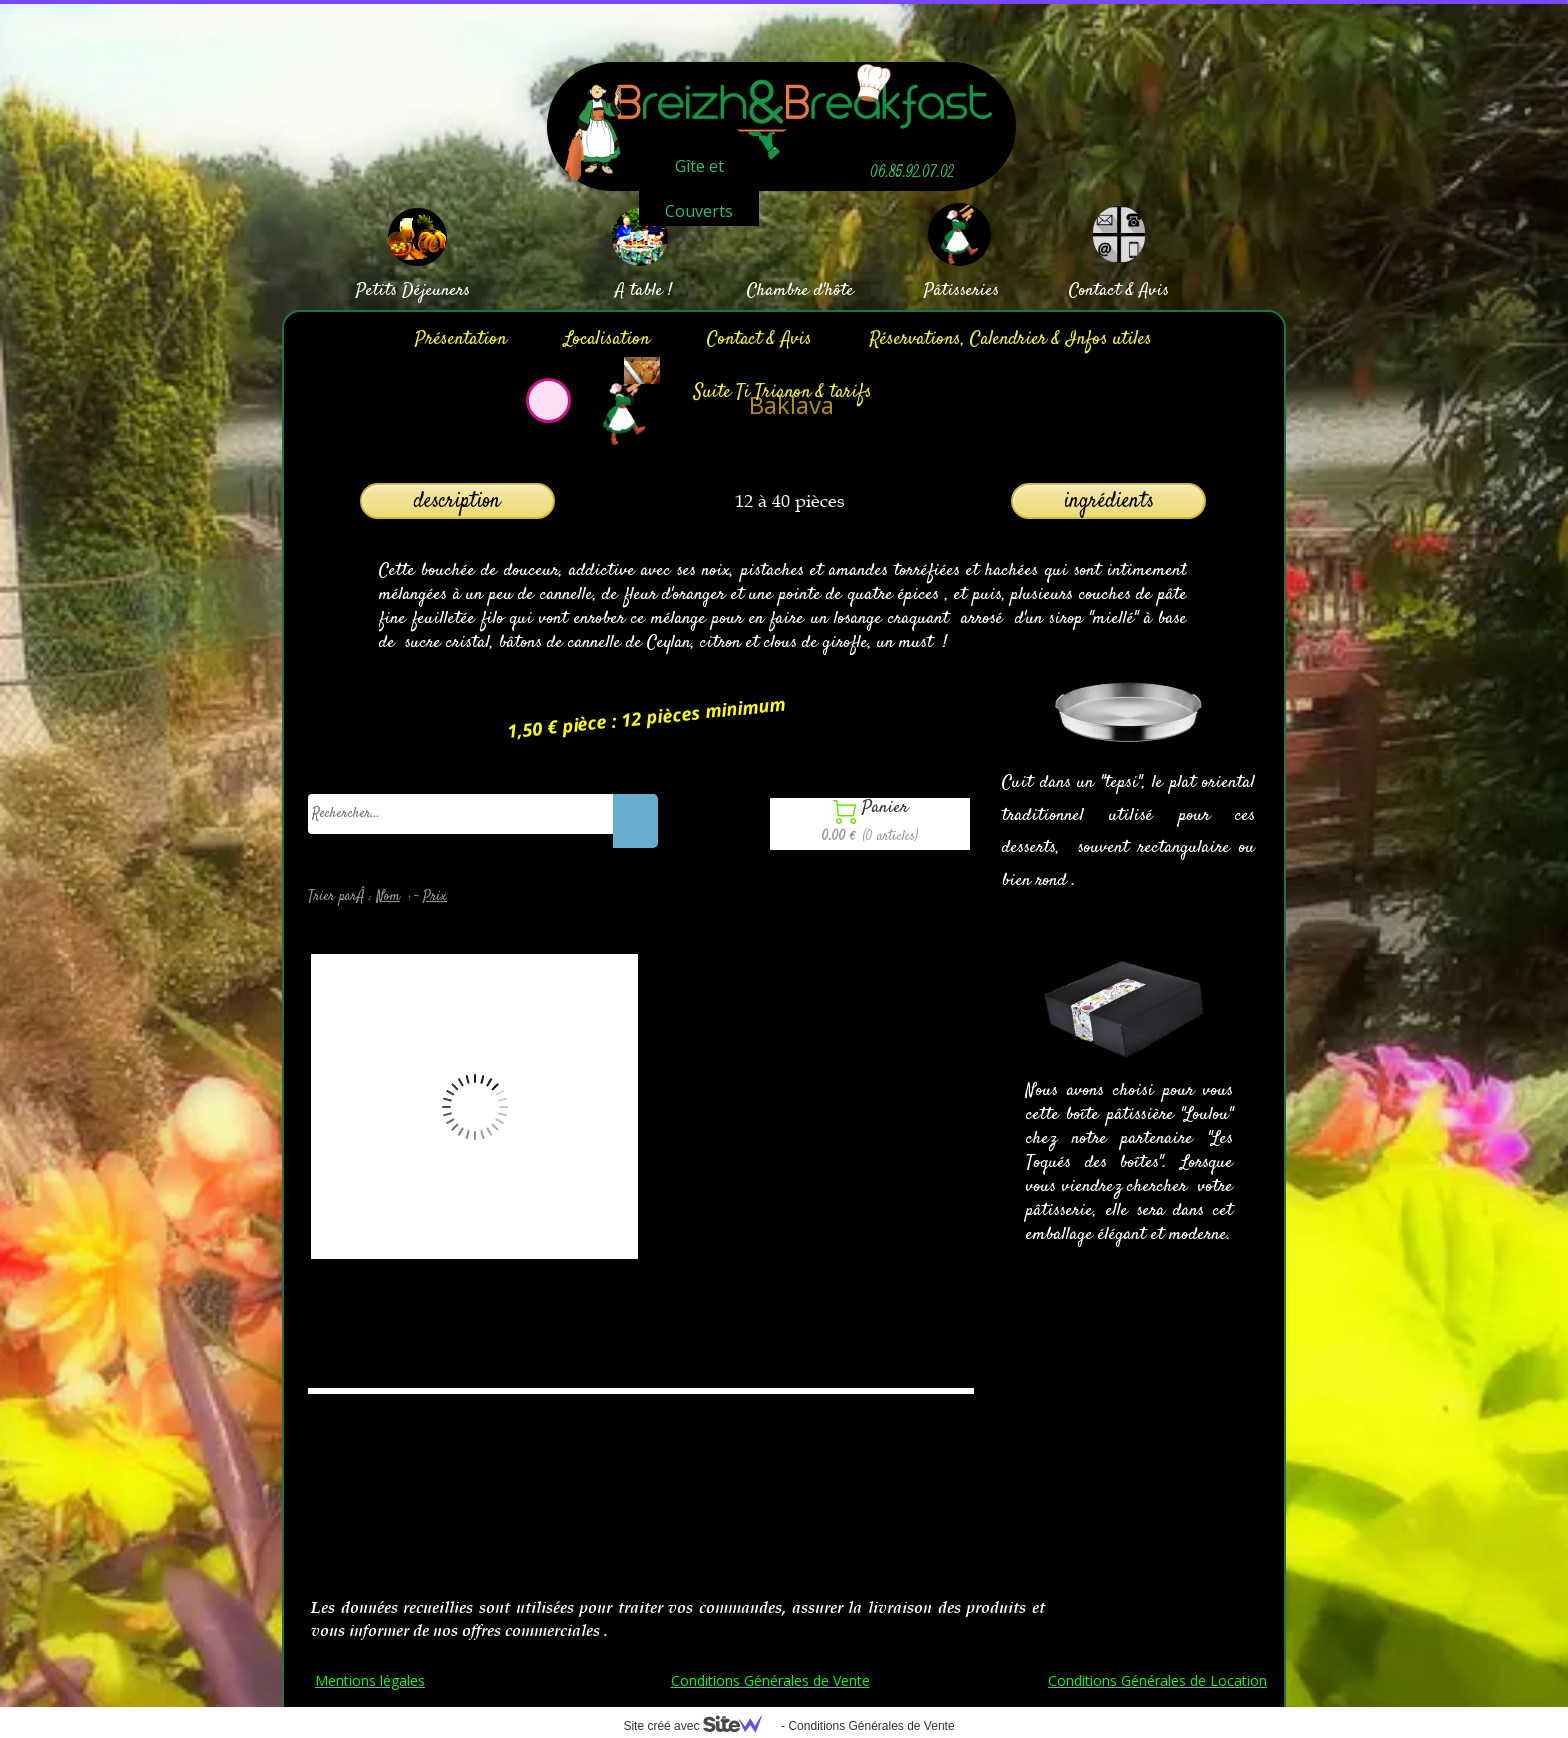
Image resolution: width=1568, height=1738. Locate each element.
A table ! (643, 291)
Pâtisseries (961, 291)
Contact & (1101, 291)
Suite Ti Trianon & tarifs (783, 392)
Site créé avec (700, 1726)
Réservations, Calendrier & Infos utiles (1010, 339)
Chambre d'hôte (800, 291)
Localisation (607, 339)
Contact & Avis (759, 339)
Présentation (461, 339)
